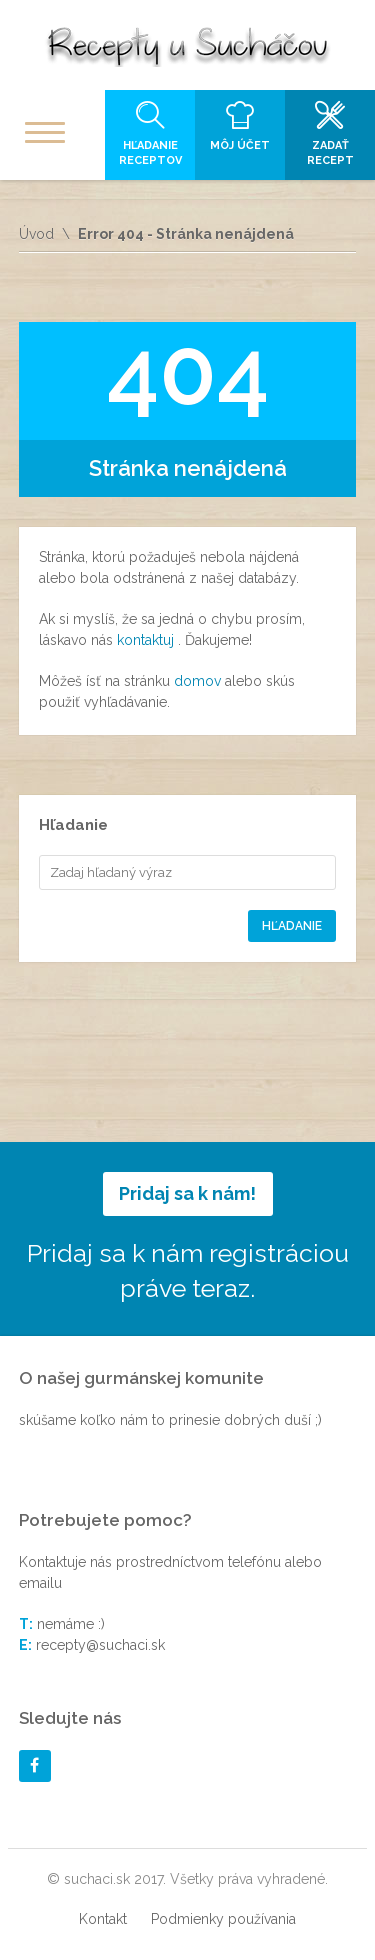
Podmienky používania (223, 1919)
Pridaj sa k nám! (187, 1193)
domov (199, 681)
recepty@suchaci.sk (100, 1645)
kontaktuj (147, 640)
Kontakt (103, 1919)
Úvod (36, 234)
